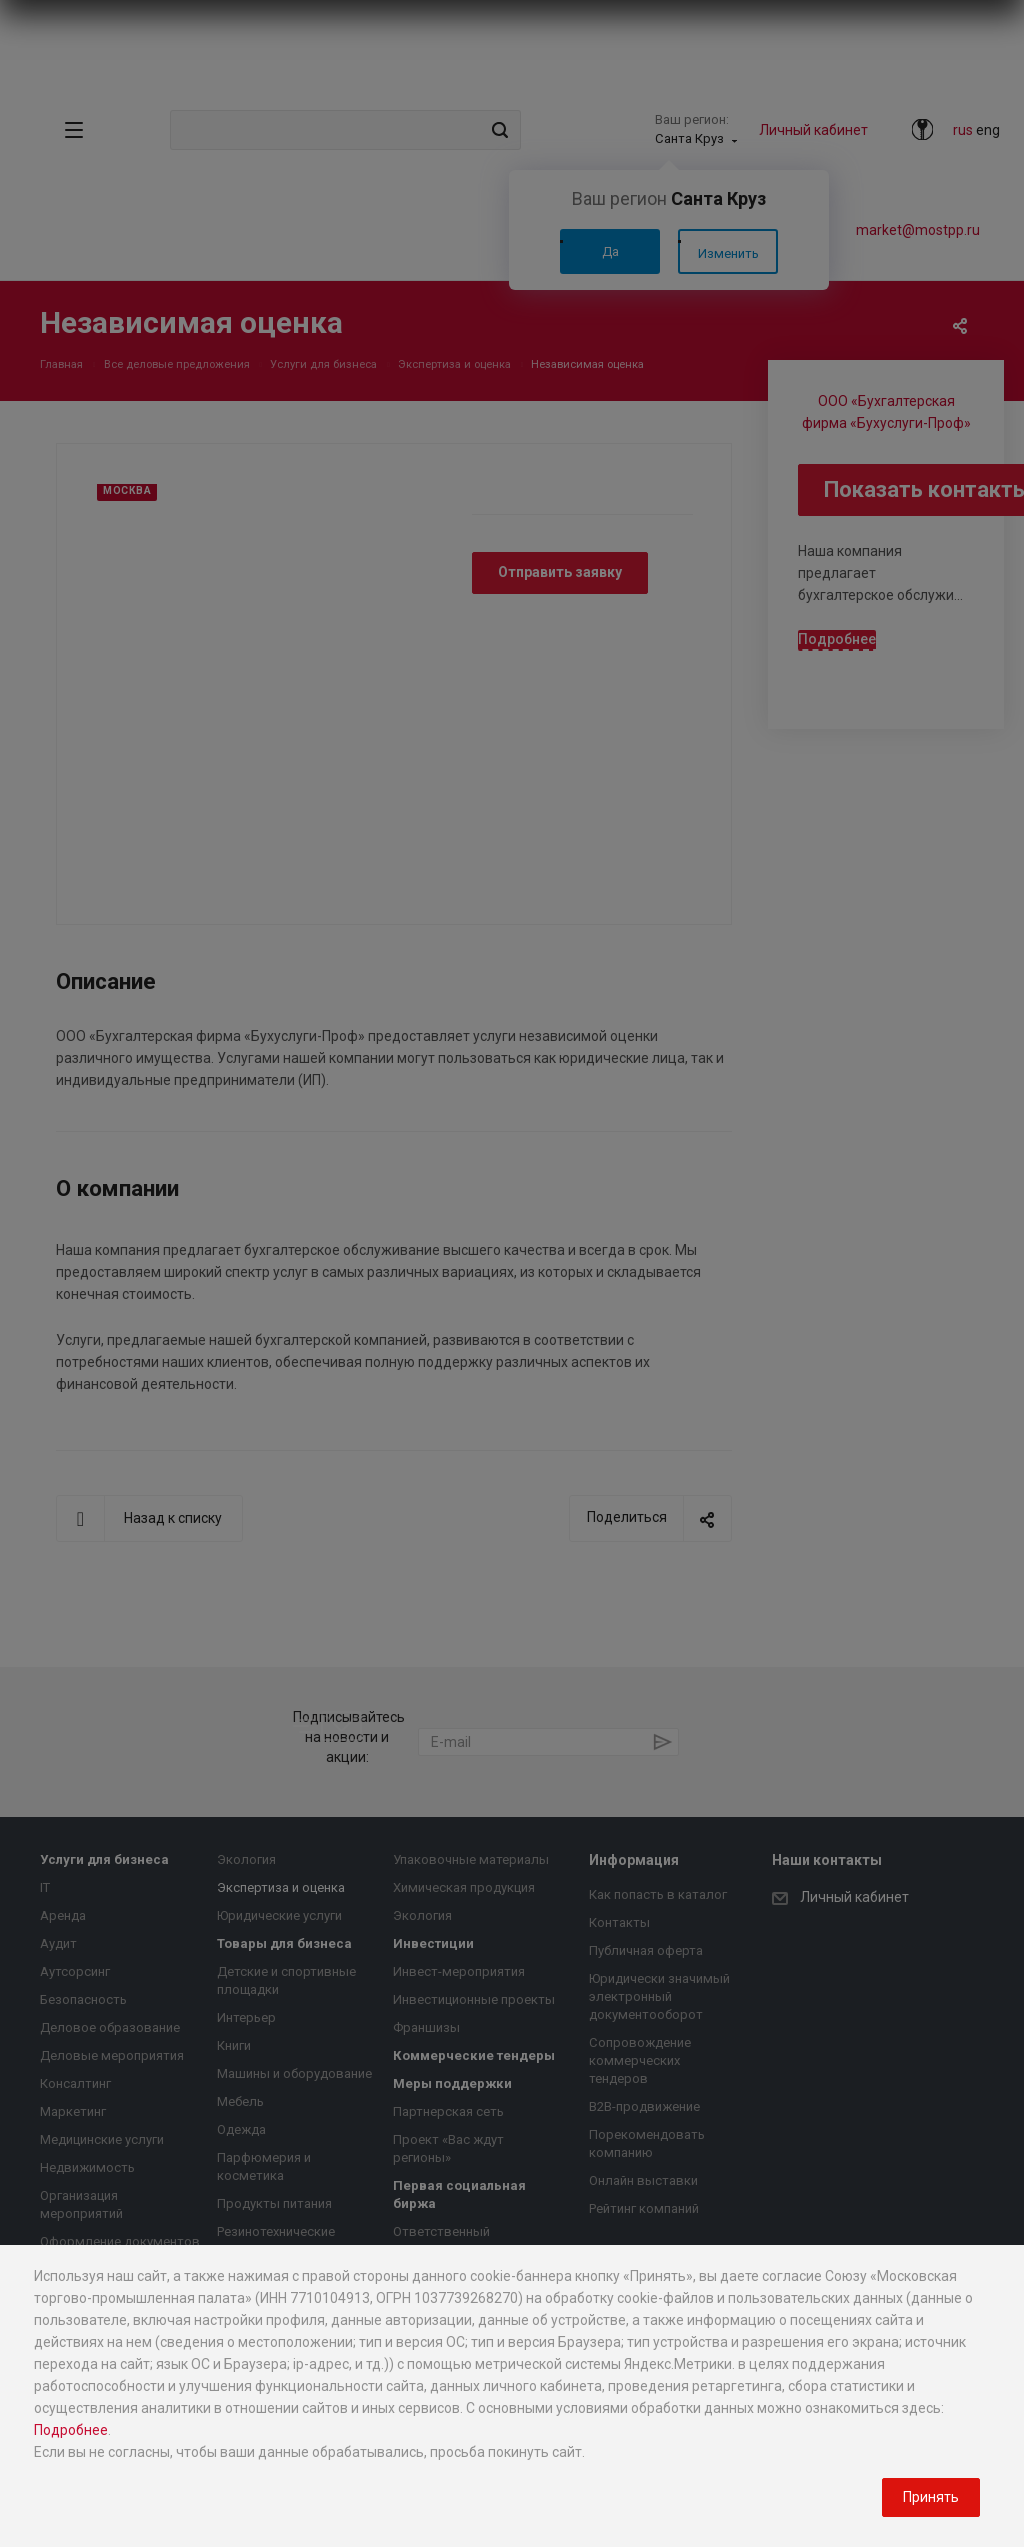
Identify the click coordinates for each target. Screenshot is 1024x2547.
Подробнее (71, 2430)
